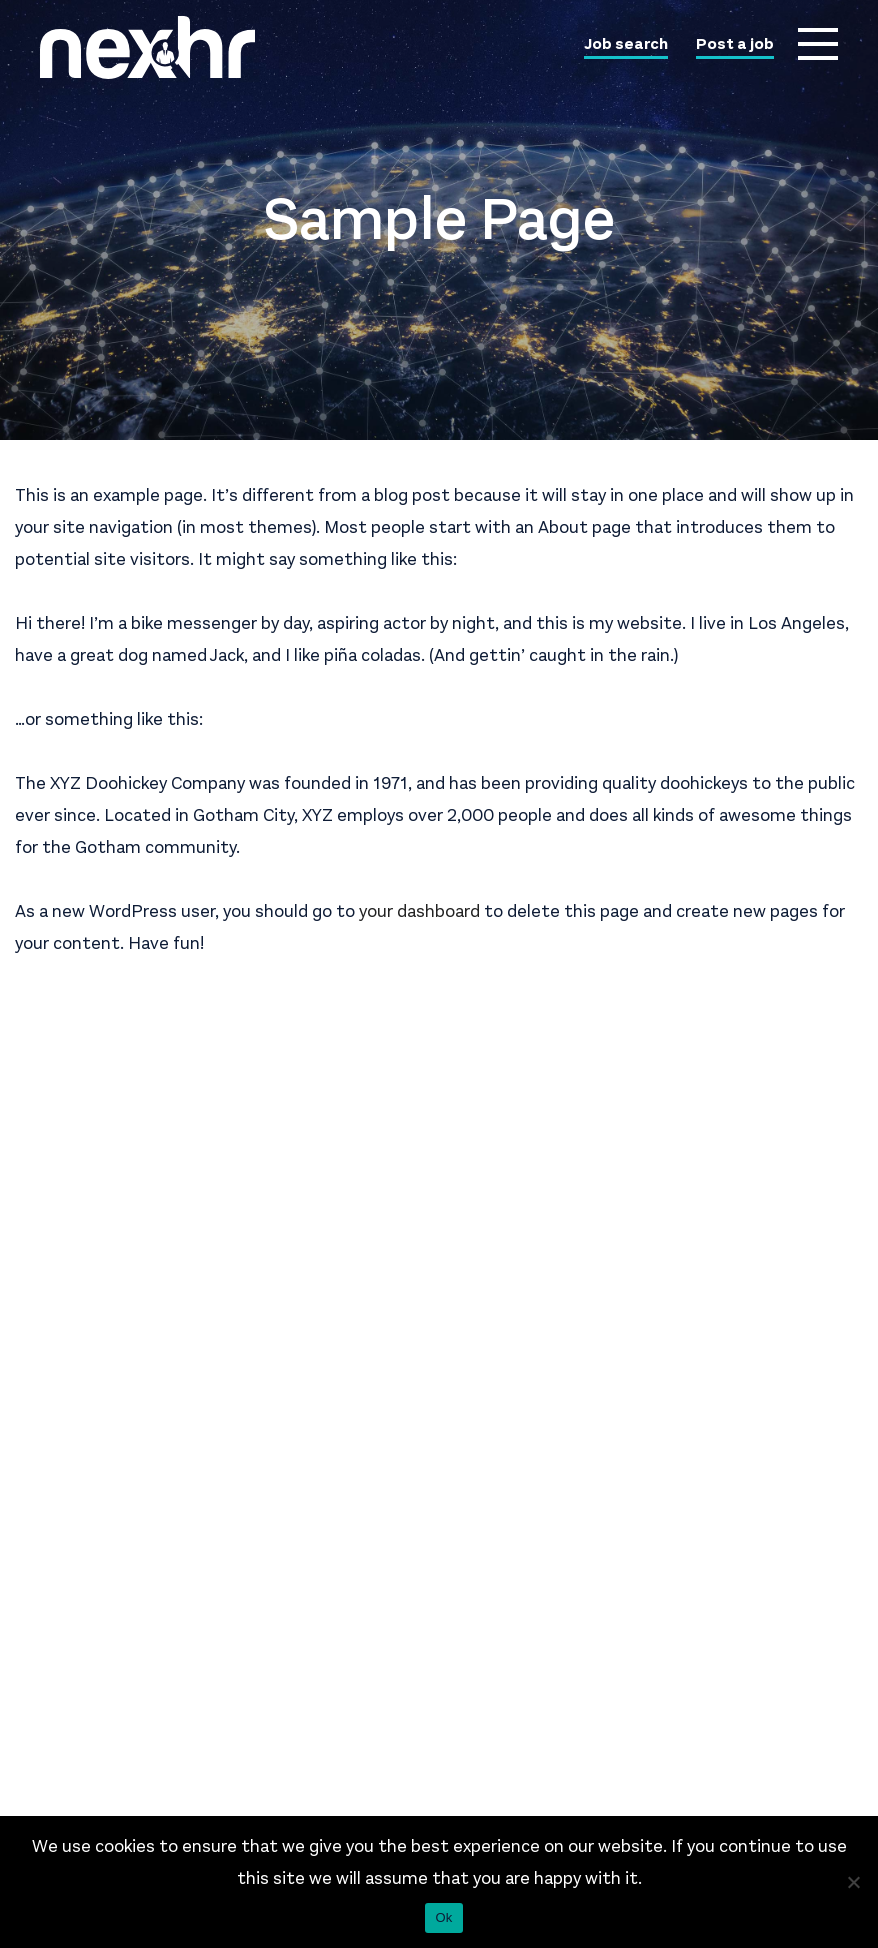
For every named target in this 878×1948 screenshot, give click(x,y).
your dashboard (419, 911)
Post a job (735, 45)
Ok (443, 1917)
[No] (853, 1882)
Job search (626, 45)
